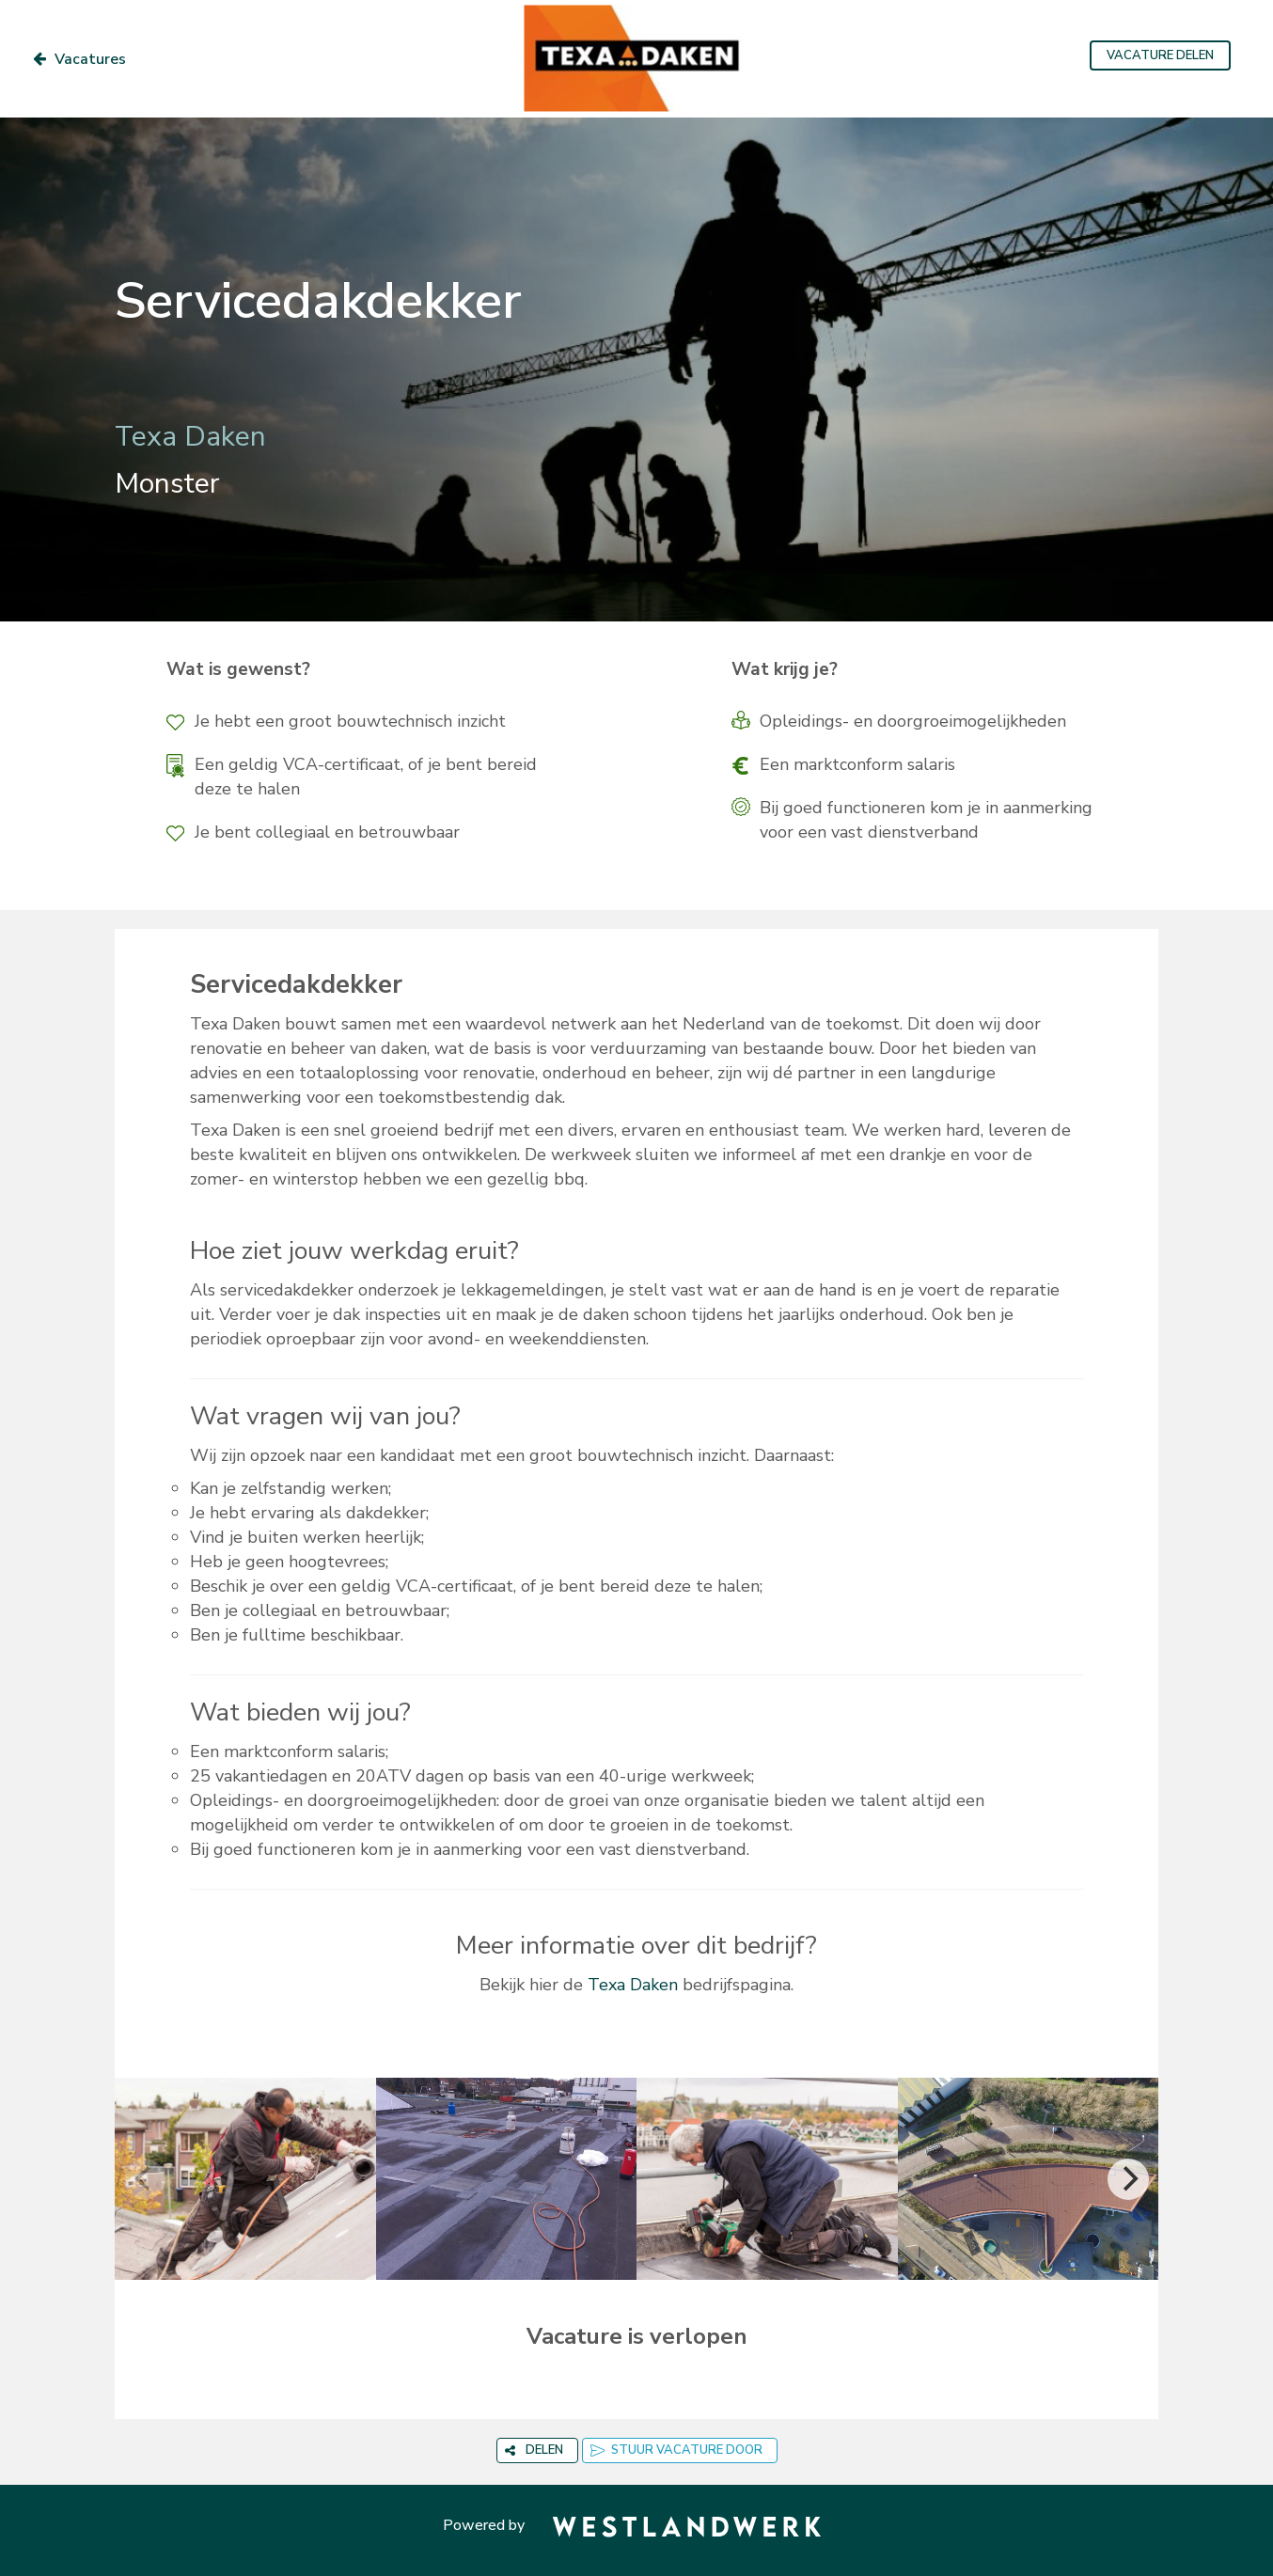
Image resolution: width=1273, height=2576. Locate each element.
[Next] (1128, 2179)
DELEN (534, 2450)
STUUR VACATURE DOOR (676, 2450)
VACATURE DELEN (1160, 55)
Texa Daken (633, 1984)
